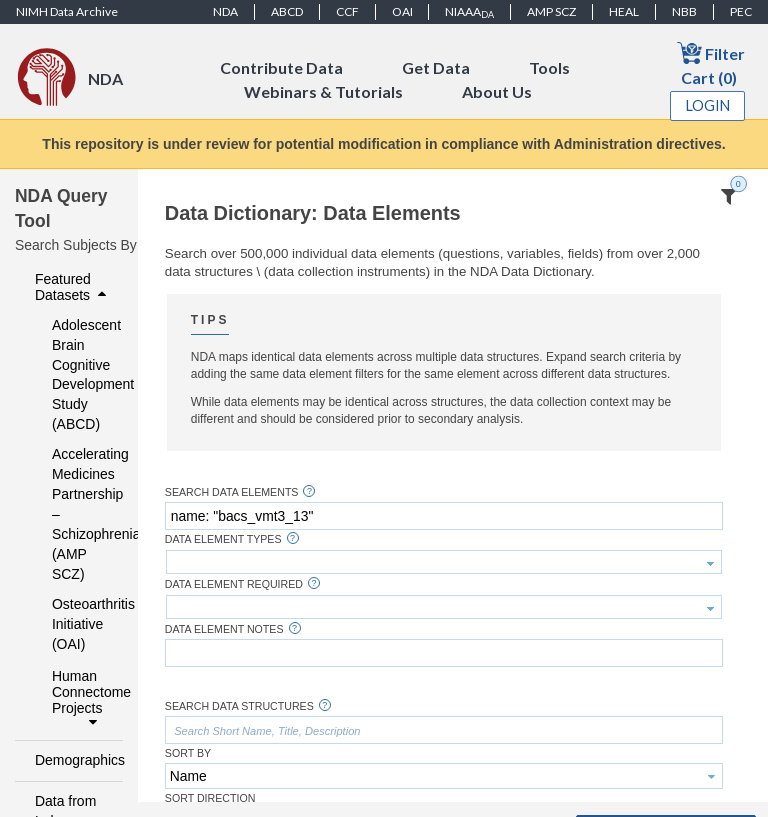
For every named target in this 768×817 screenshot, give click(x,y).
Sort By (188, 753)
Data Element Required (234, 584)
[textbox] (444, 516)
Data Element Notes (224, 629)
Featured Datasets (73, 287)
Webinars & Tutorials (323, 91)
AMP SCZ (551, 11)
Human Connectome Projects (82, 699)
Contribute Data (281, 67)
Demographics (73, 760)
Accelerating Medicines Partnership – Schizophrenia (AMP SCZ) (74, 514)
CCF (347, 11)
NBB (684, 11)
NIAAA (469, 12)
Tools (549, 67)
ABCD (287, 11)
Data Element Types (223, 539)
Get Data (436, 67)
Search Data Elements (232, 492)
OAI (402, 11)
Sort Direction (210, 798)
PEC (741, 11)
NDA (225, 11)
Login (708, 105)
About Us (497, 91)
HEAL (624, 11)
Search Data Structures (239, 706)
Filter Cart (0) (711, 63)
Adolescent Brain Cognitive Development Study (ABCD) (74, 375)
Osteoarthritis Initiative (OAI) (74, 624)
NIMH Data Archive (67, 11)
